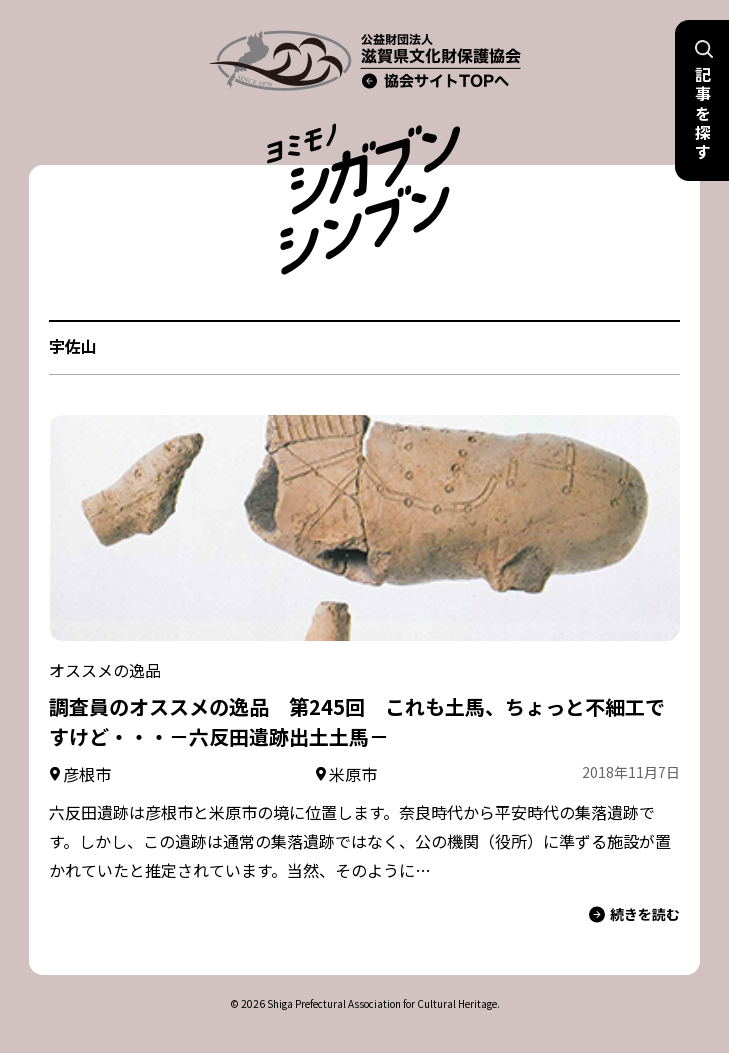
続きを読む (634, 914)
